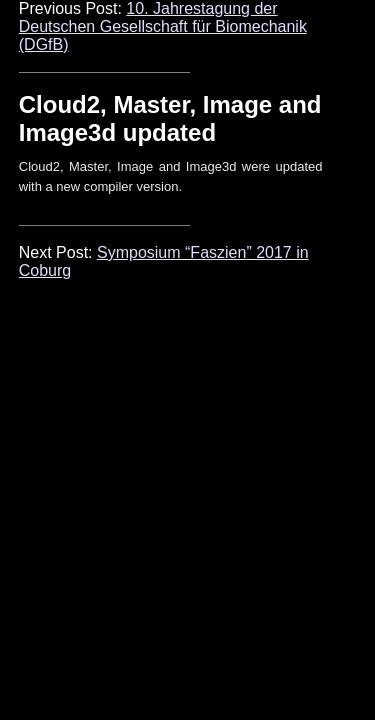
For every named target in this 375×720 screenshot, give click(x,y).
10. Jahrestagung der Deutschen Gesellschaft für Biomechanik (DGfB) (163, 26)
